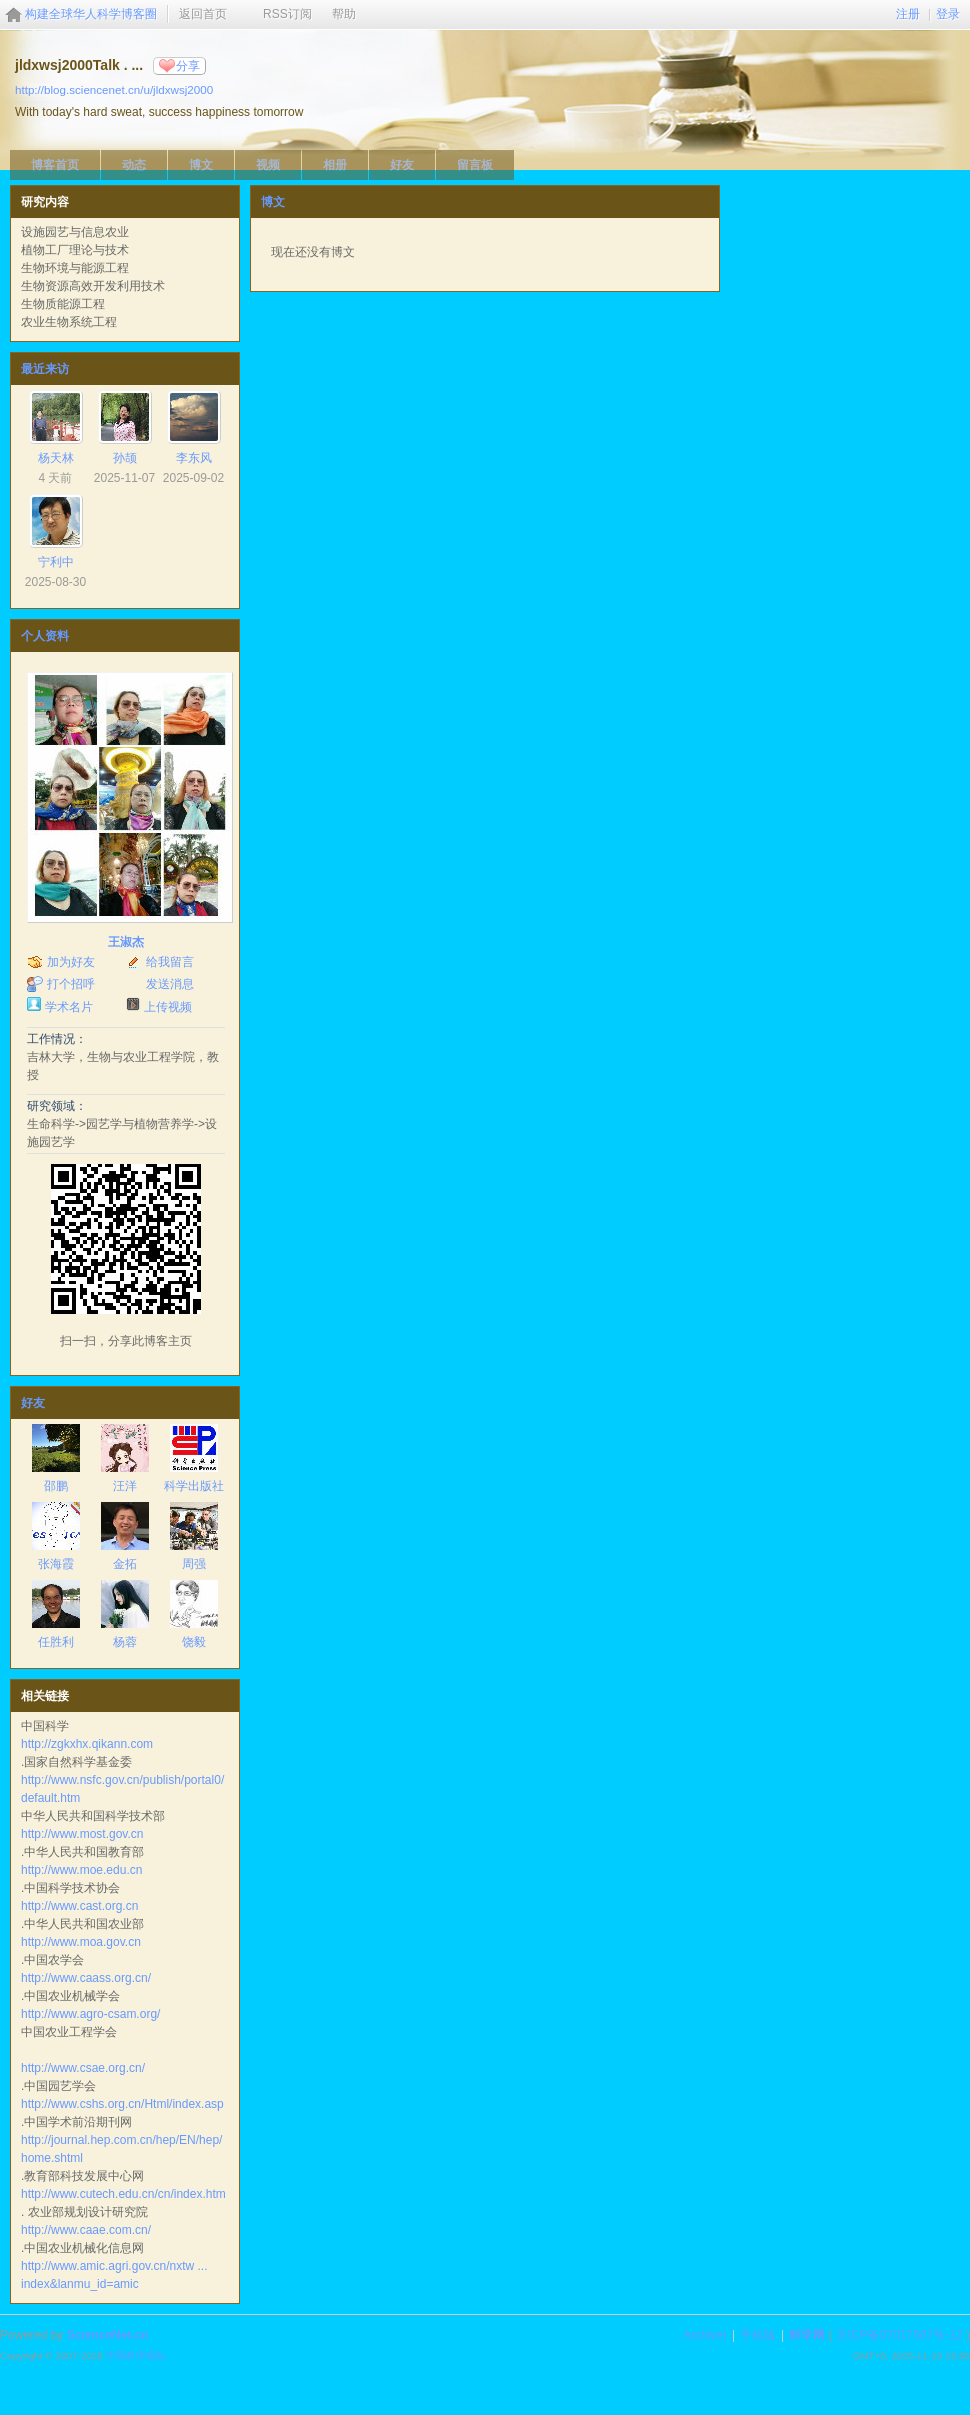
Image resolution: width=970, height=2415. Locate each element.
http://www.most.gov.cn (82, 1834)
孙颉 (125, 458)
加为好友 (71, 962)
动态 (134, 165)
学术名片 (69, 1007)
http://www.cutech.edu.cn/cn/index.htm (123, 2194)
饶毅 (194, 1642)
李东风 (194, 458)
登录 (948, 14)
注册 (908, 14)
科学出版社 (194, 1486)
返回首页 (203, 14)
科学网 (807, 2335)
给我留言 (170, 962)
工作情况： (57, 1039)
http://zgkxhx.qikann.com (87, 1744)
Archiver (705, 2335)
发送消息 (170, 984)
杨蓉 (125, 1642)
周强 (194, 1564)
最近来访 (45, 369)
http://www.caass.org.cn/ (86, 1978)
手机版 (758, 2335)
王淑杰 (126, 942)
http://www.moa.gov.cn (81, 1942)
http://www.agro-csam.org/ (90, 2014)
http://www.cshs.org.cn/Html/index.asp (122, 2104)
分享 (188, 66)
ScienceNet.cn (108, 2335)
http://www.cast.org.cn (79, 1906)
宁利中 (56, 562)
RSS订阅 (287, 14)
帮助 (344, 14)
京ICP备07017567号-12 (899, 2335)
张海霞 (56, 1564)
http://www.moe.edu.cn (81, 1870)
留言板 (475, 165)
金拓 (125, 1564)
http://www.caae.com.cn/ (86, 2230)
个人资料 (45, 636)
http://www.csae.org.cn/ (83, 2068)
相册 (335, 165)
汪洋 (125, 1486)
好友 (402, 165)
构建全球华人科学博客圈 (91, 14)
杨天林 (56, 458)
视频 (268, 165)
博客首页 (55, 165)
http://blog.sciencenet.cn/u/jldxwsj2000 (114, 89)
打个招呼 (71, 984)
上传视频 (168, 1007)
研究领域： (57, 1106)
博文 (201, 165)
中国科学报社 (136, 2355)
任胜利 (56, 1642)
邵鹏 (56, 1486)
